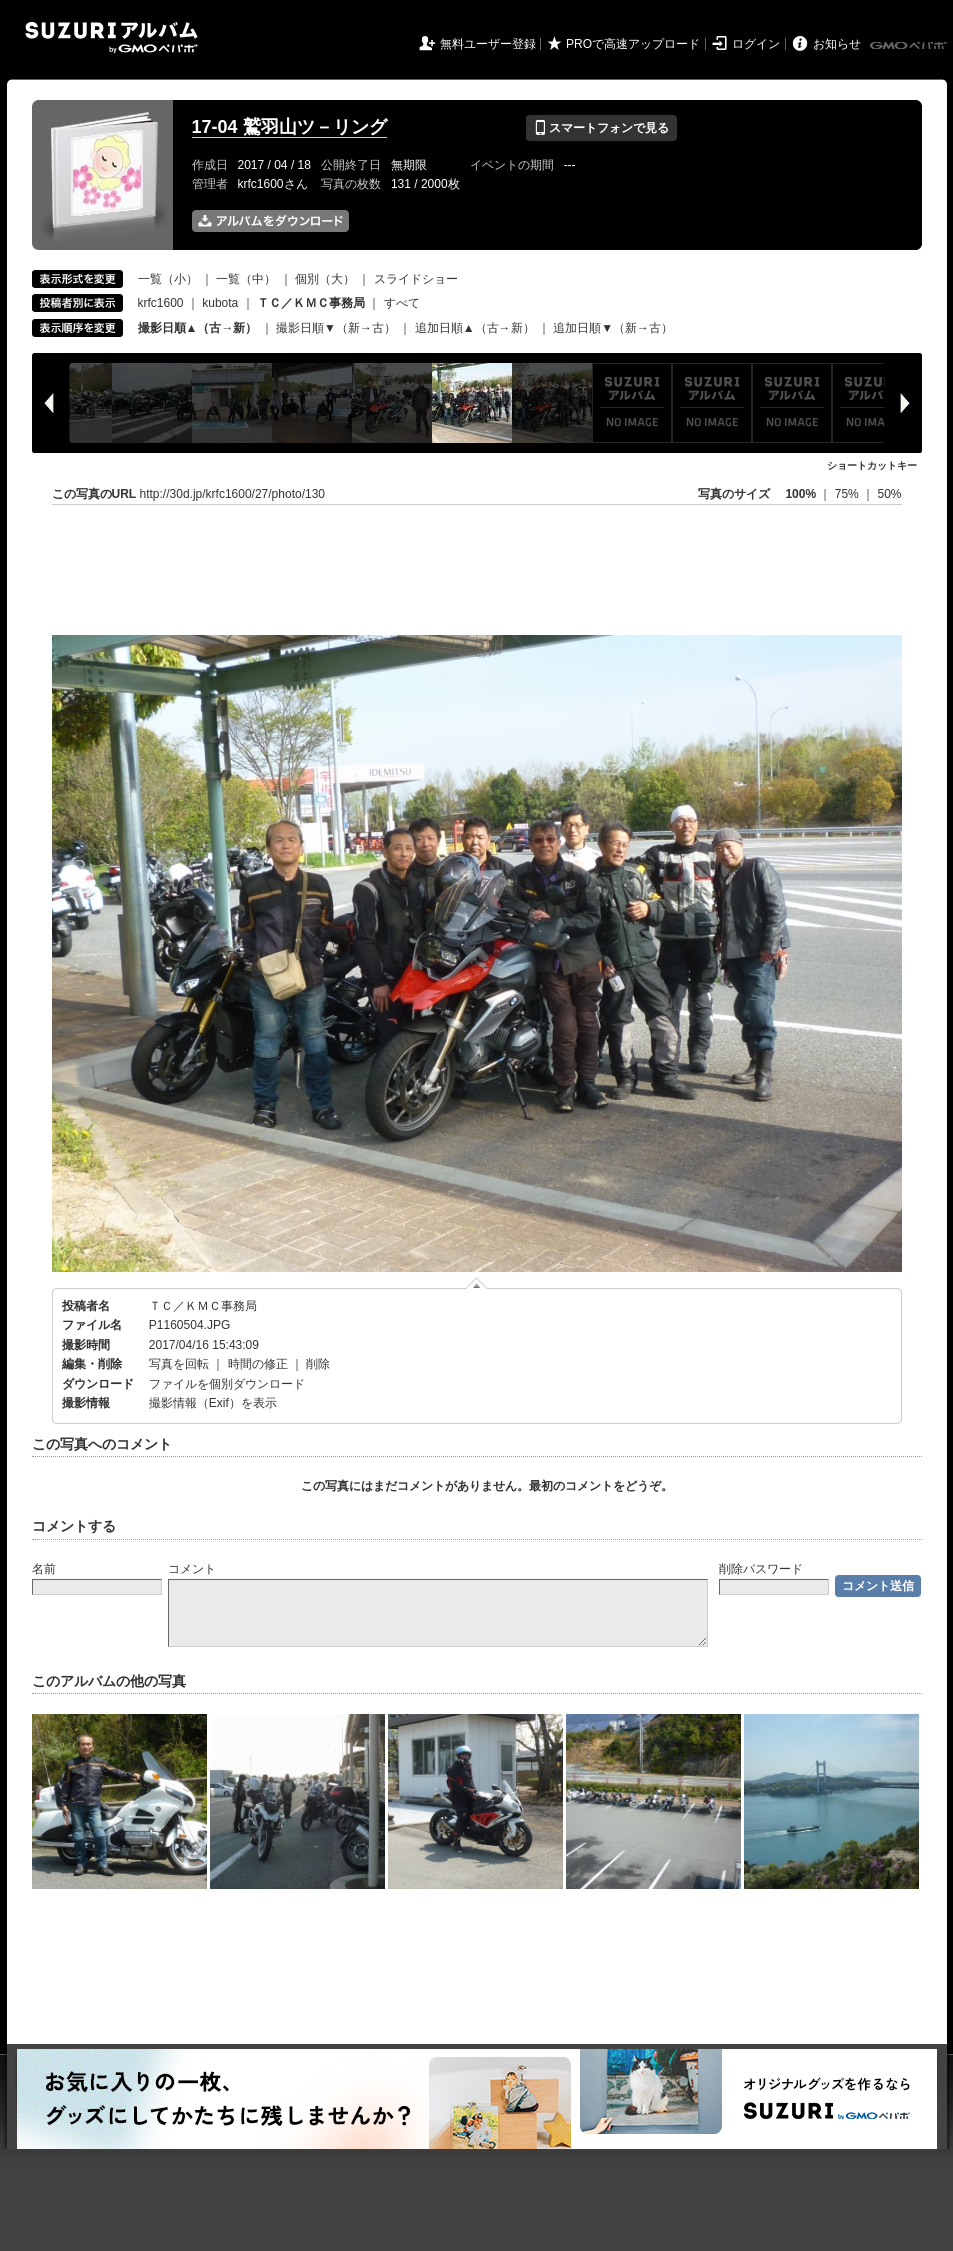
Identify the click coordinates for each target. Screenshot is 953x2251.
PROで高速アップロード (633, 44)
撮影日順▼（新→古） (336, 328)
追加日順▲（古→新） (475, 328)
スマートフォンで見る (601, 128)
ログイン (756, 44)
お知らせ (837, 44)
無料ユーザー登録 (488, 44)
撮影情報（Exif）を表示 (213, 1403)
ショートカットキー (872, 465)
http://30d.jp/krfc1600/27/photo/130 (232, 494)
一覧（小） (168, 279)
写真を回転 (179, 1364)
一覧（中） (246, 279)
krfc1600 (161, 303)
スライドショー (416, 279)
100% (800, 494)
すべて (402, 303)
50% (889, 494)
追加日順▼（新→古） (613, 328)
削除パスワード (761, 1569)
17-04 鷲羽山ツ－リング (289, 127)
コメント (192, 1569)
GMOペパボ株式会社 (910, 46)
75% (848, 494)
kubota (220, 303)
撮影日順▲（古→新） (198, 328)
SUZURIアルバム (111, 37)
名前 (44, 1569)
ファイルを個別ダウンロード (227, 1384)
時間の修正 (258, 1364)
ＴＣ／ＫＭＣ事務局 (203, 1306)
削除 (318, 1364)
